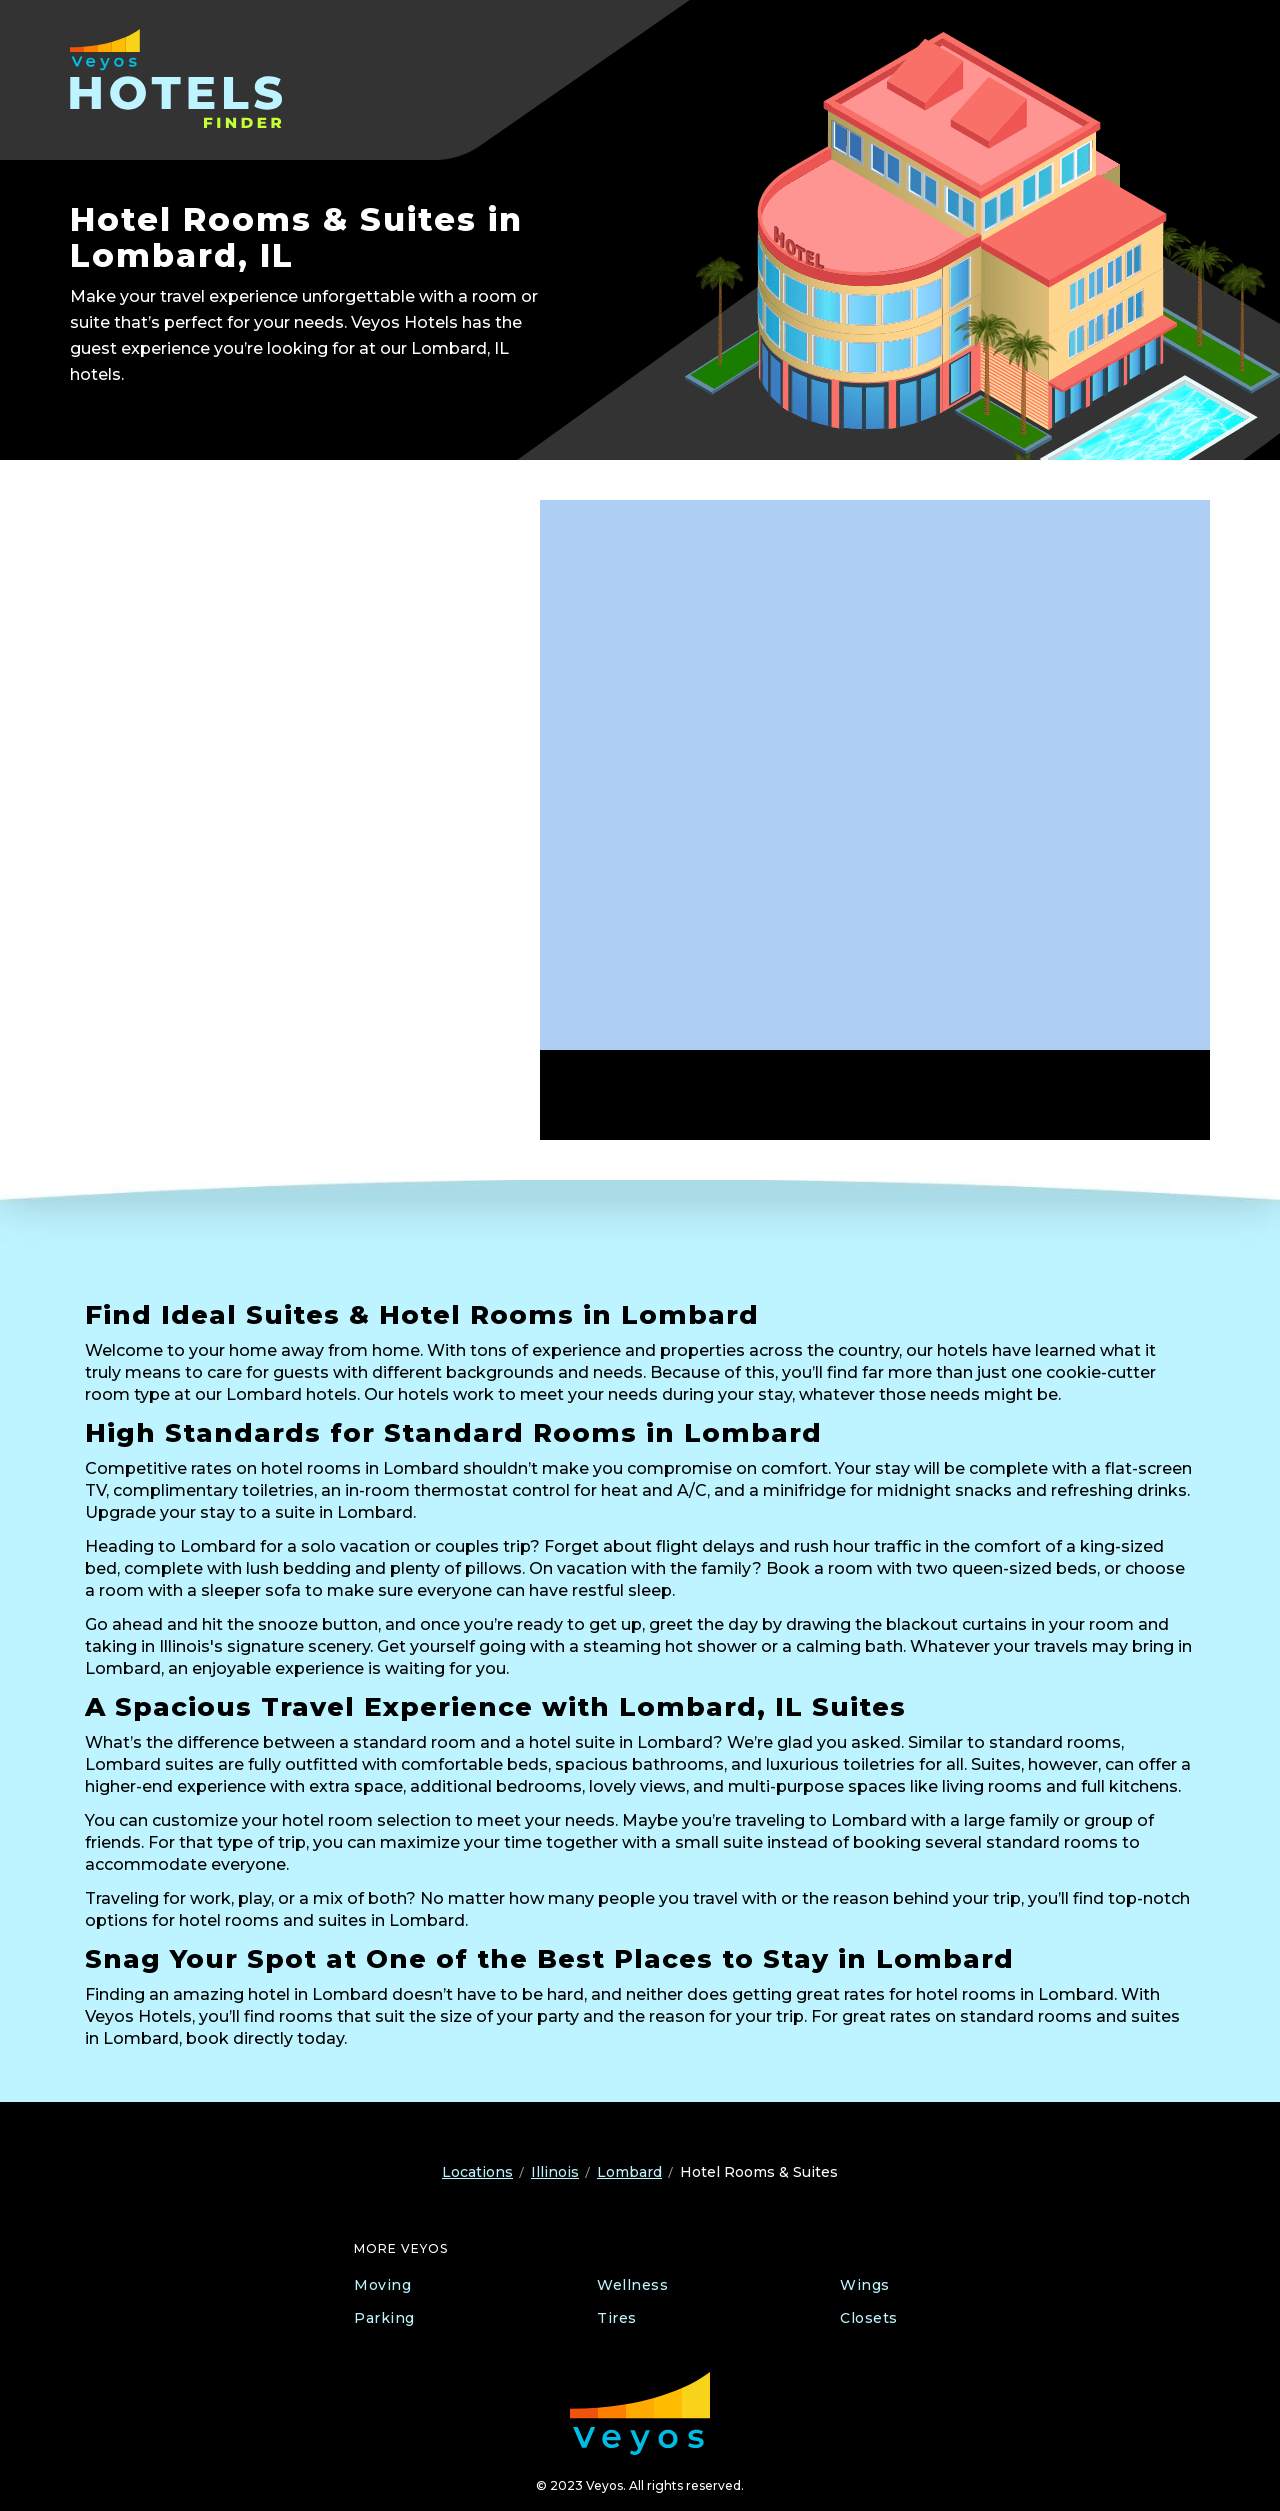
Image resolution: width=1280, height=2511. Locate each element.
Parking (384, 2318)
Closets (869, 2318)
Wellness (632, 2285)
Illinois (555, 2172)
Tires (617, 2318)
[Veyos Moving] (640, 2413)
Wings (865, 2285)
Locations (477, 2172)
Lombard (629, 2172)
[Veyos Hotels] (197, 78)
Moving (382, 2285)
